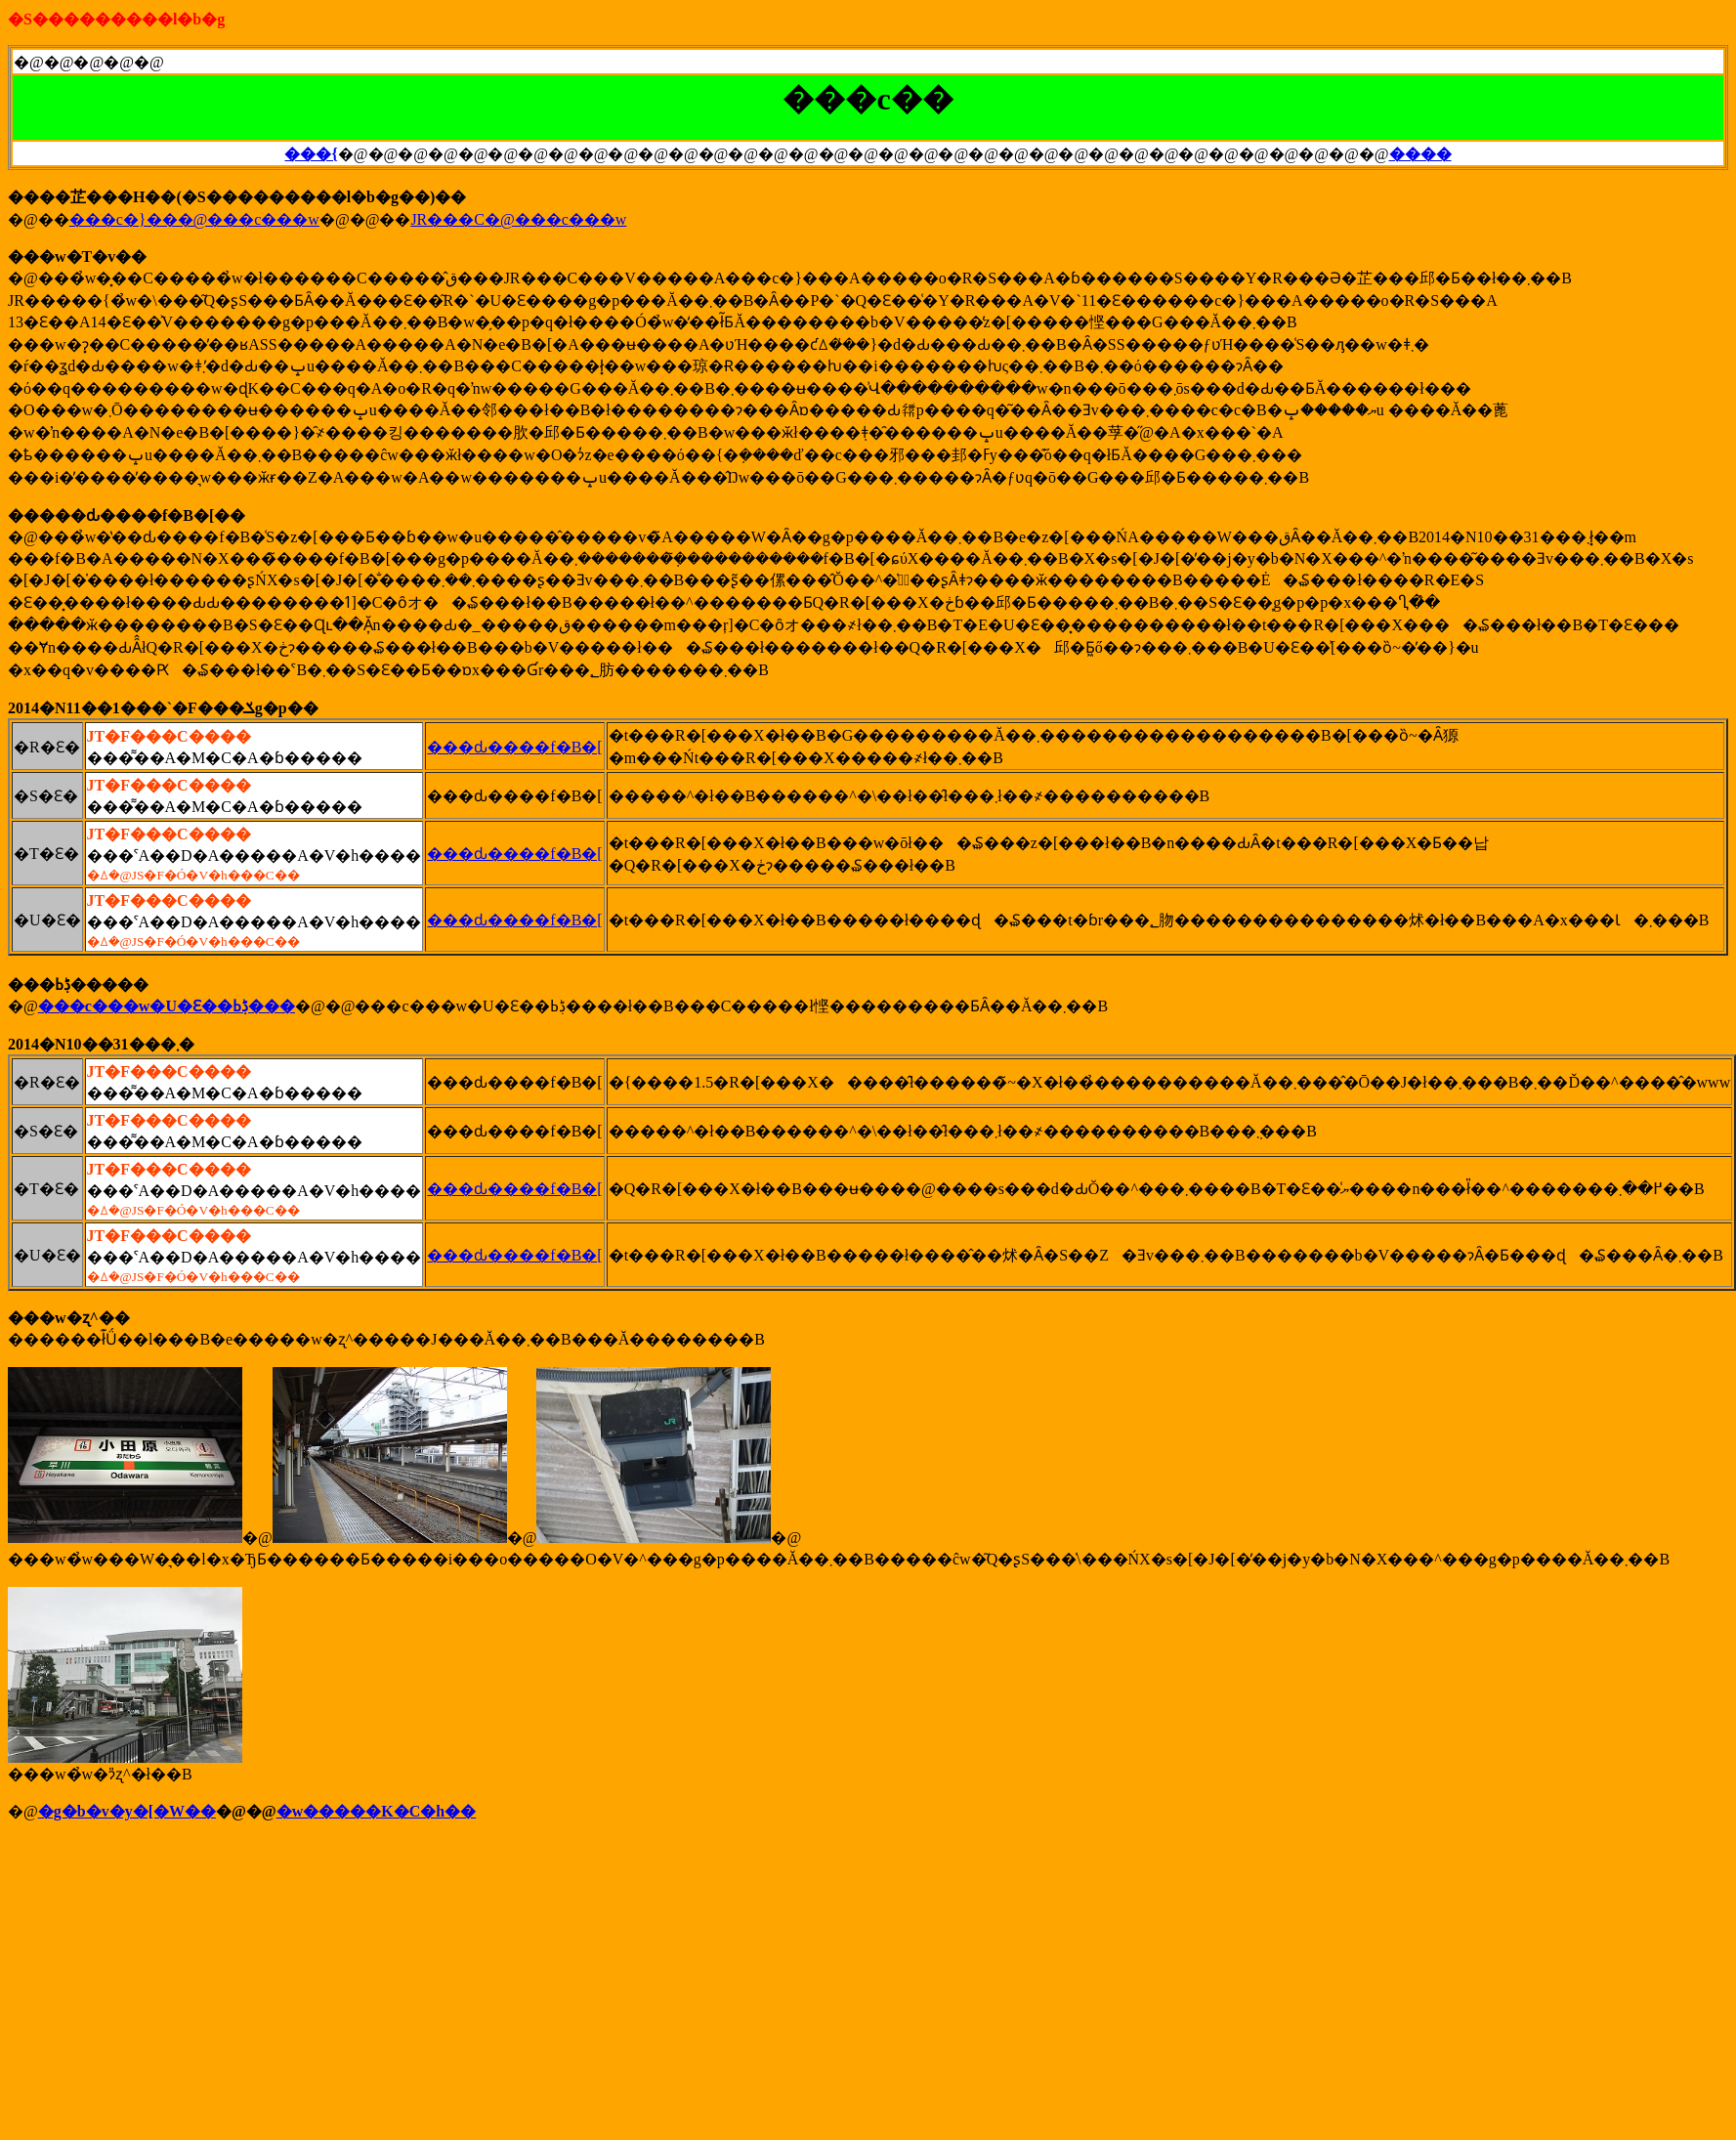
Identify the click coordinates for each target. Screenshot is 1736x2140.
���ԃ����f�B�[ (514, 747)
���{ (310, 154)
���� (1420, 154)
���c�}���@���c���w (194, 219)
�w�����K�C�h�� (376, 1811)
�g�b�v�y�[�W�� (127, 1811)
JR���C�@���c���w (518, 219)
